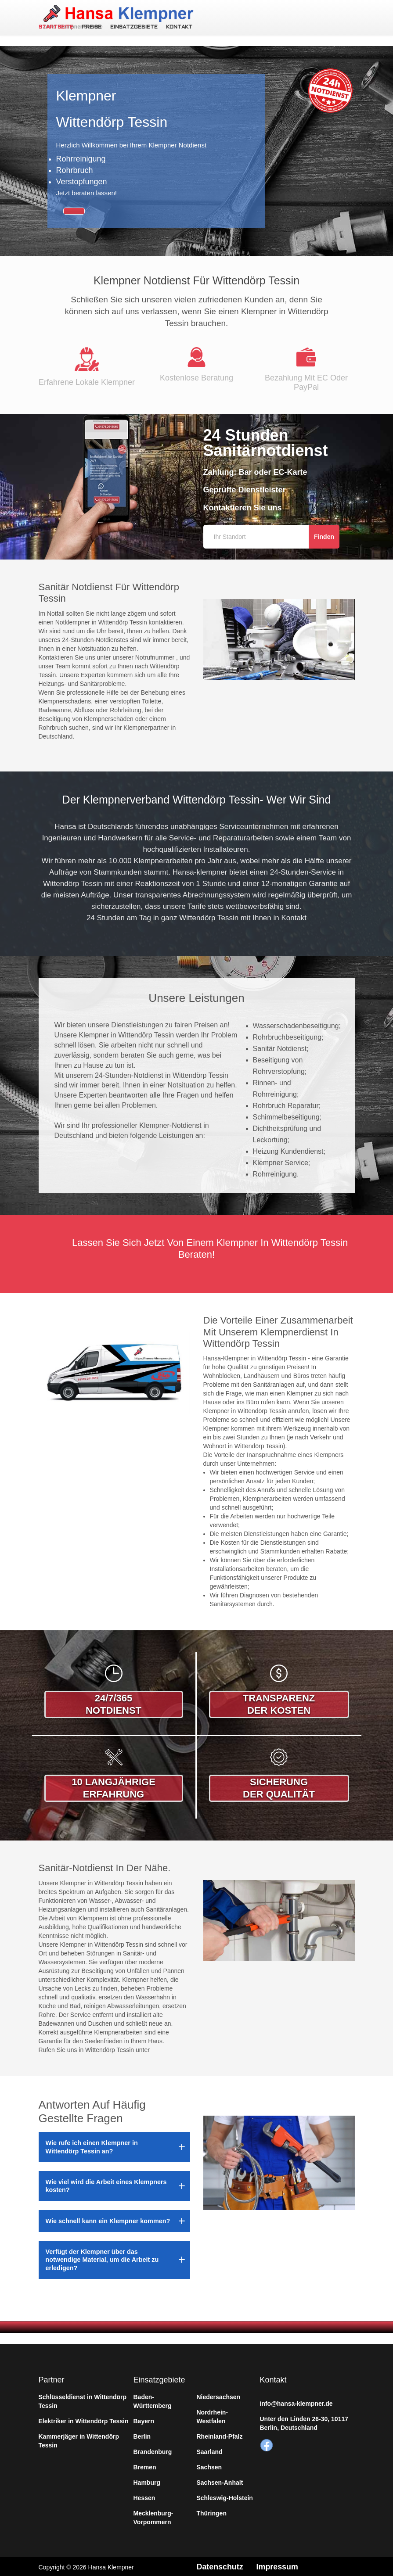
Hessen (144, 2496)
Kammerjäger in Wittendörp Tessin (79, 2439)
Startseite (56, 27)
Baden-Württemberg (152, 2400)
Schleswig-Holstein (225, 2496)
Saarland (210, 2450)
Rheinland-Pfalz (220, 2435)
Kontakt (178, 27)
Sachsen (209, 2465)
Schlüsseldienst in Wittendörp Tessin (83, 2400)
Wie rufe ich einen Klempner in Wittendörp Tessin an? (92, 2145)
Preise (91, 27)
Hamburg (146, 2481)
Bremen (144, 2465)
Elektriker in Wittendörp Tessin (84, 2419)
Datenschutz (220, 2565)
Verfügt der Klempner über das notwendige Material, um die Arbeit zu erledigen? (102, 2258)
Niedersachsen (219, 2395)
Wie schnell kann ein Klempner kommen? (108, 2219)
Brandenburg (152, 2450)
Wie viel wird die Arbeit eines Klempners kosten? (106, 2184)
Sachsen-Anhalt (220, 2481)
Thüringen (212, 2511)
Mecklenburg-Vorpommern (153, 2516)
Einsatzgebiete (132, 27)
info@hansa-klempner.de (296, 2402)
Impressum (278, 2565)
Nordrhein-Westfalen (212, 2415)
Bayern (143, 2419)
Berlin (142, 2435)
